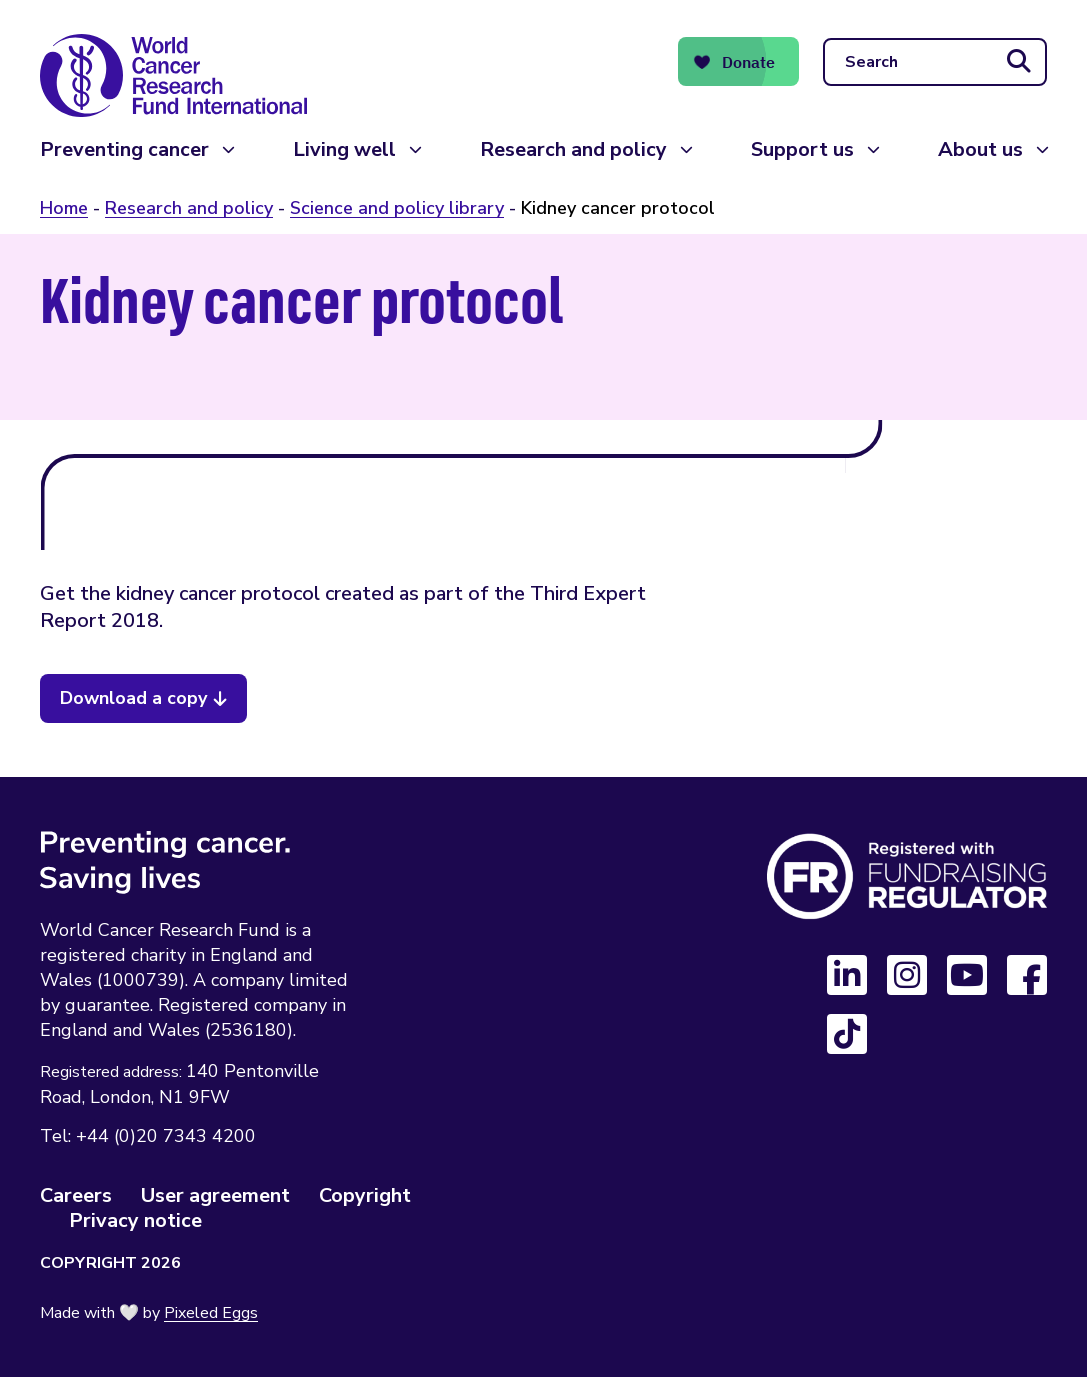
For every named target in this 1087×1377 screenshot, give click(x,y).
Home (64, 208)
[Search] (935, 62)
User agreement (215, 1195)
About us (980, 149)
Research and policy (573, 149)
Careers (76, 1195)
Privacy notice (135, 1220)
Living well (344, 149)
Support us (802, 149)
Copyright (365, 1195)
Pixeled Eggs (211, 1313)
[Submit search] (1019, 62)
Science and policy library (397, 208)
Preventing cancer (124, 149)
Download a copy (133, 698)
